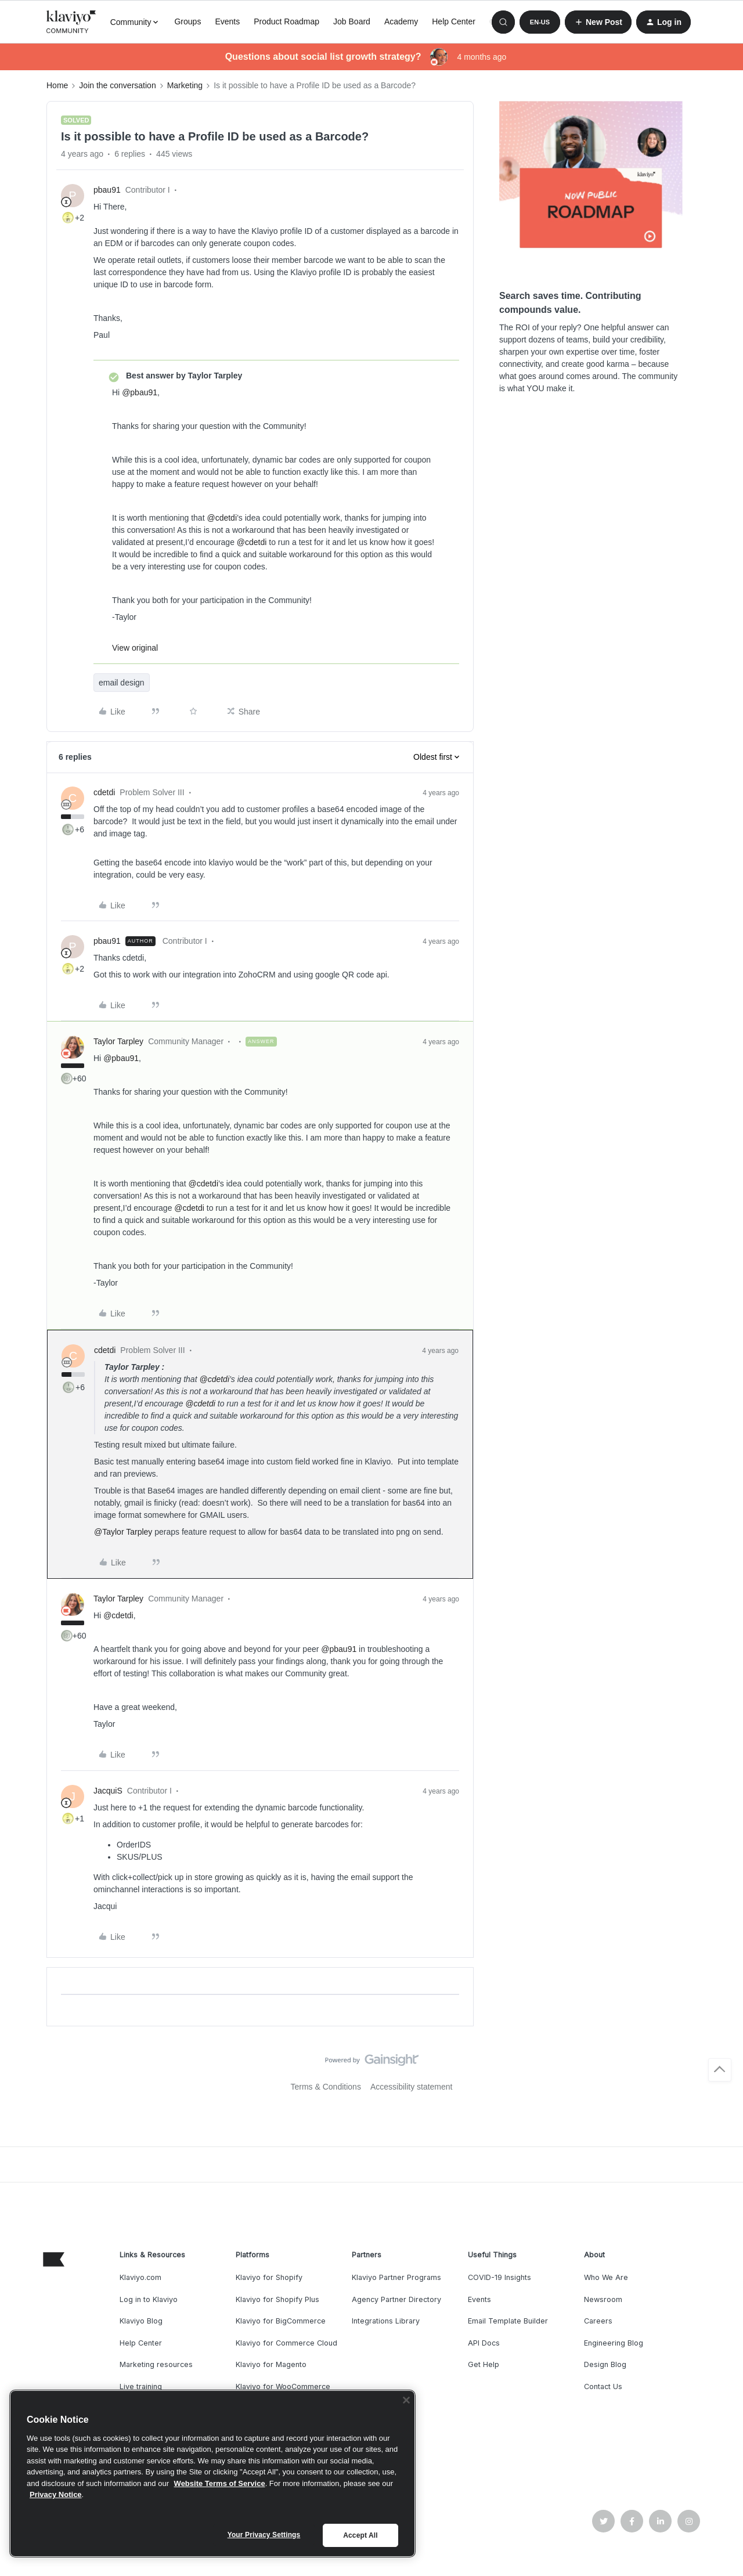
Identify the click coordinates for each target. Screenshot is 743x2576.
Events (227, 21)
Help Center (453, 21)
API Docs (484, 2343)
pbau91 (107, 189)
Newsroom (603, 2299)
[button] (540, 22)
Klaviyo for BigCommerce (281, 2321)
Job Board (351, 21)
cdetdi (104, 792)
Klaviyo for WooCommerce (283, 2386)
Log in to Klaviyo (149, 2299)
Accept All (360, 2535)
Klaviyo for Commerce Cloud (286, 2343)
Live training (141, 2386)
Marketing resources (156, 2364)
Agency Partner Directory (396, 2299)
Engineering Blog (613, 2343)
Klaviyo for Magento (271, 2364)
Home (57, 85)
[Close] (406, 2400)
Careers (598, 2321)
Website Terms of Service (219, 2483)
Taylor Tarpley (118, 1041)
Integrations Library (386, 2321)
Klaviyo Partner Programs (396, 2277)
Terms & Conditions (326, 2086)
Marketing (185, 85)
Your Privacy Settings (264, 2535)
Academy (401, 21)
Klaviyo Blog (141, 2321)
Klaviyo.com (140, 2277)
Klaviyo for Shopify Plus (277, 2299)
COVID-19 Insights (499, 2277)
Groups (187, 21)
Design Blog (605, 2364)
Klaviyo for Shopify (269, 2277)
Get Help (483, 2364)
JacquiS (107, 1790)
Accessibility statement (411, 2086)
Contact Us (603, 2386)
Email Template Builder (508, 2321)
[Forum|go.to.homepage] (71, 22)
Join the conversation (117, 85)
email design (122, 682)
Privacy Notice (56, 2494)
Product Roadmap (286, 21)
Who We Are (606, 2277)
